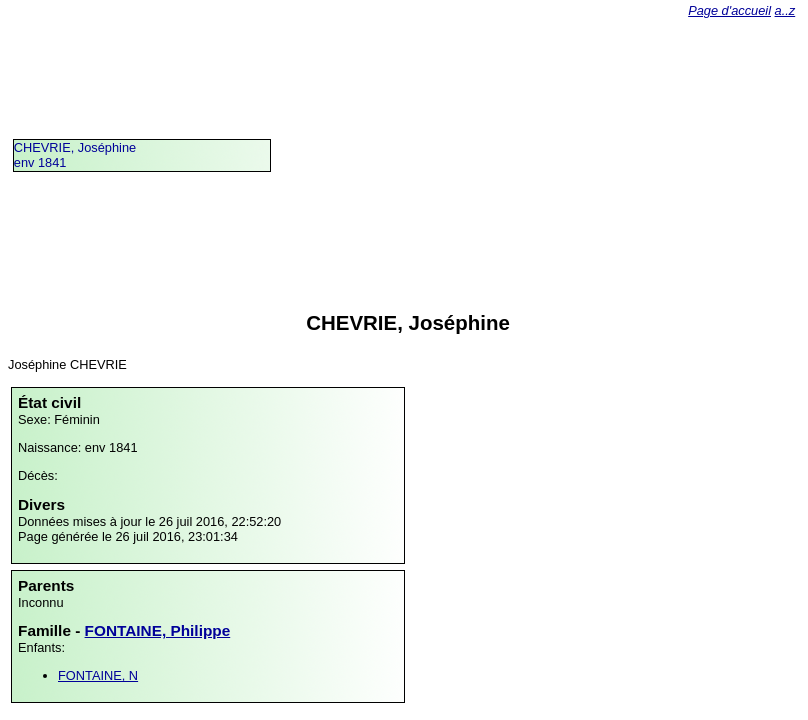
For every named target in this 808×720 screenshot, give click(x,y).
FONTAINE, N (98, 675)
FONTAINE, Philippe (158, 630)
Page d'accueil (729, 10)
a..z (785, 10)
